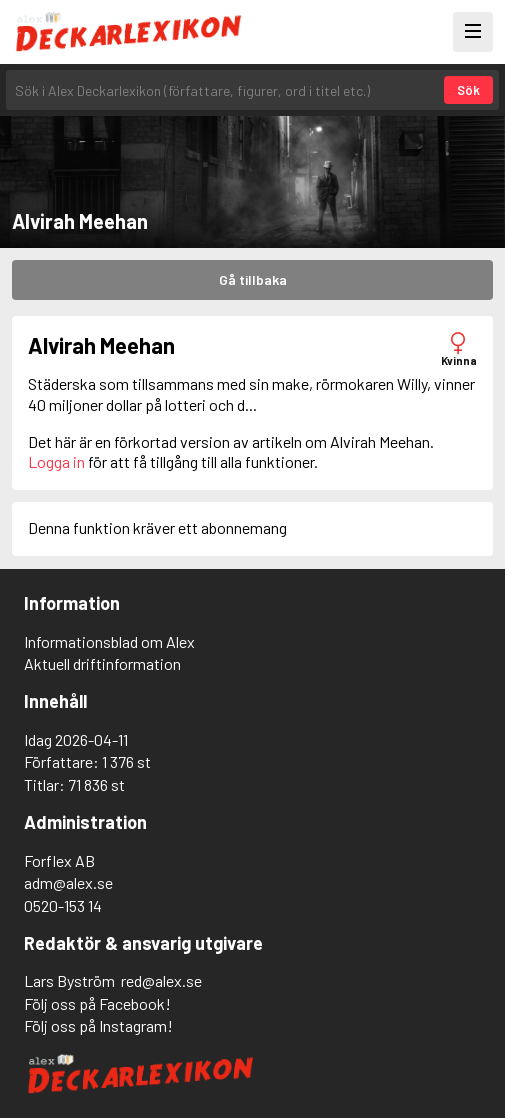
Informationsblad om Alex (109, 641)
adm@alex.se (68, 882)
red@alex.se (161, 980)
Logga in (56, 461)
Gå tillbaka (253, 279)
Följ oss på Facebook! (97, 1003)
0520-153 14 (63, 905)
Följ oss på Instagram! (98, 1025)
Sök (468, 90)
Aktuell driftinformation (102, 663)
